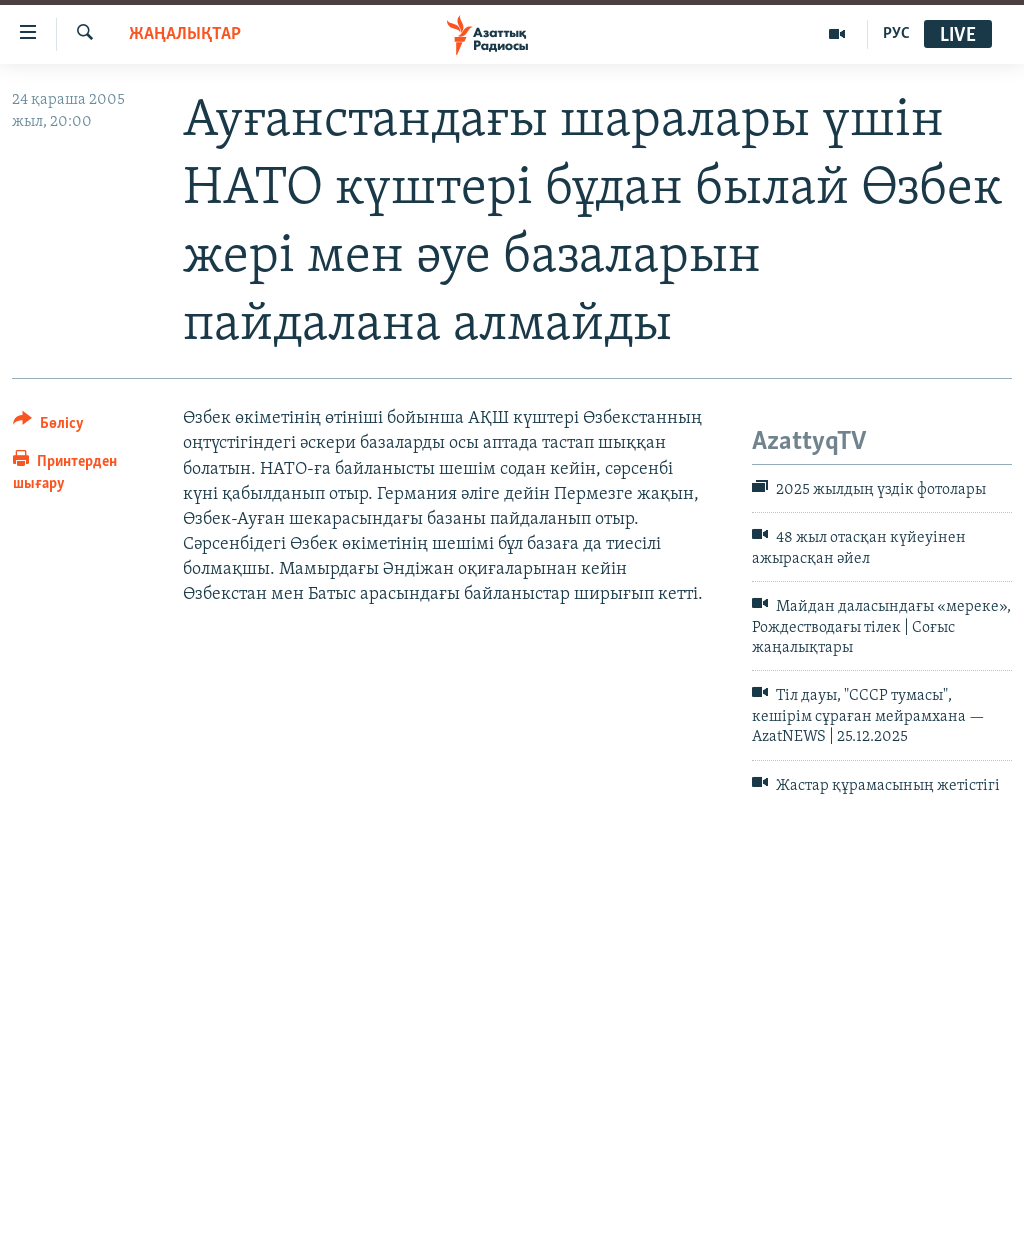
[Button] (48, 426)
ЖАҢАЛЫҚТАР (185, 34)
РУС (896, 34)
